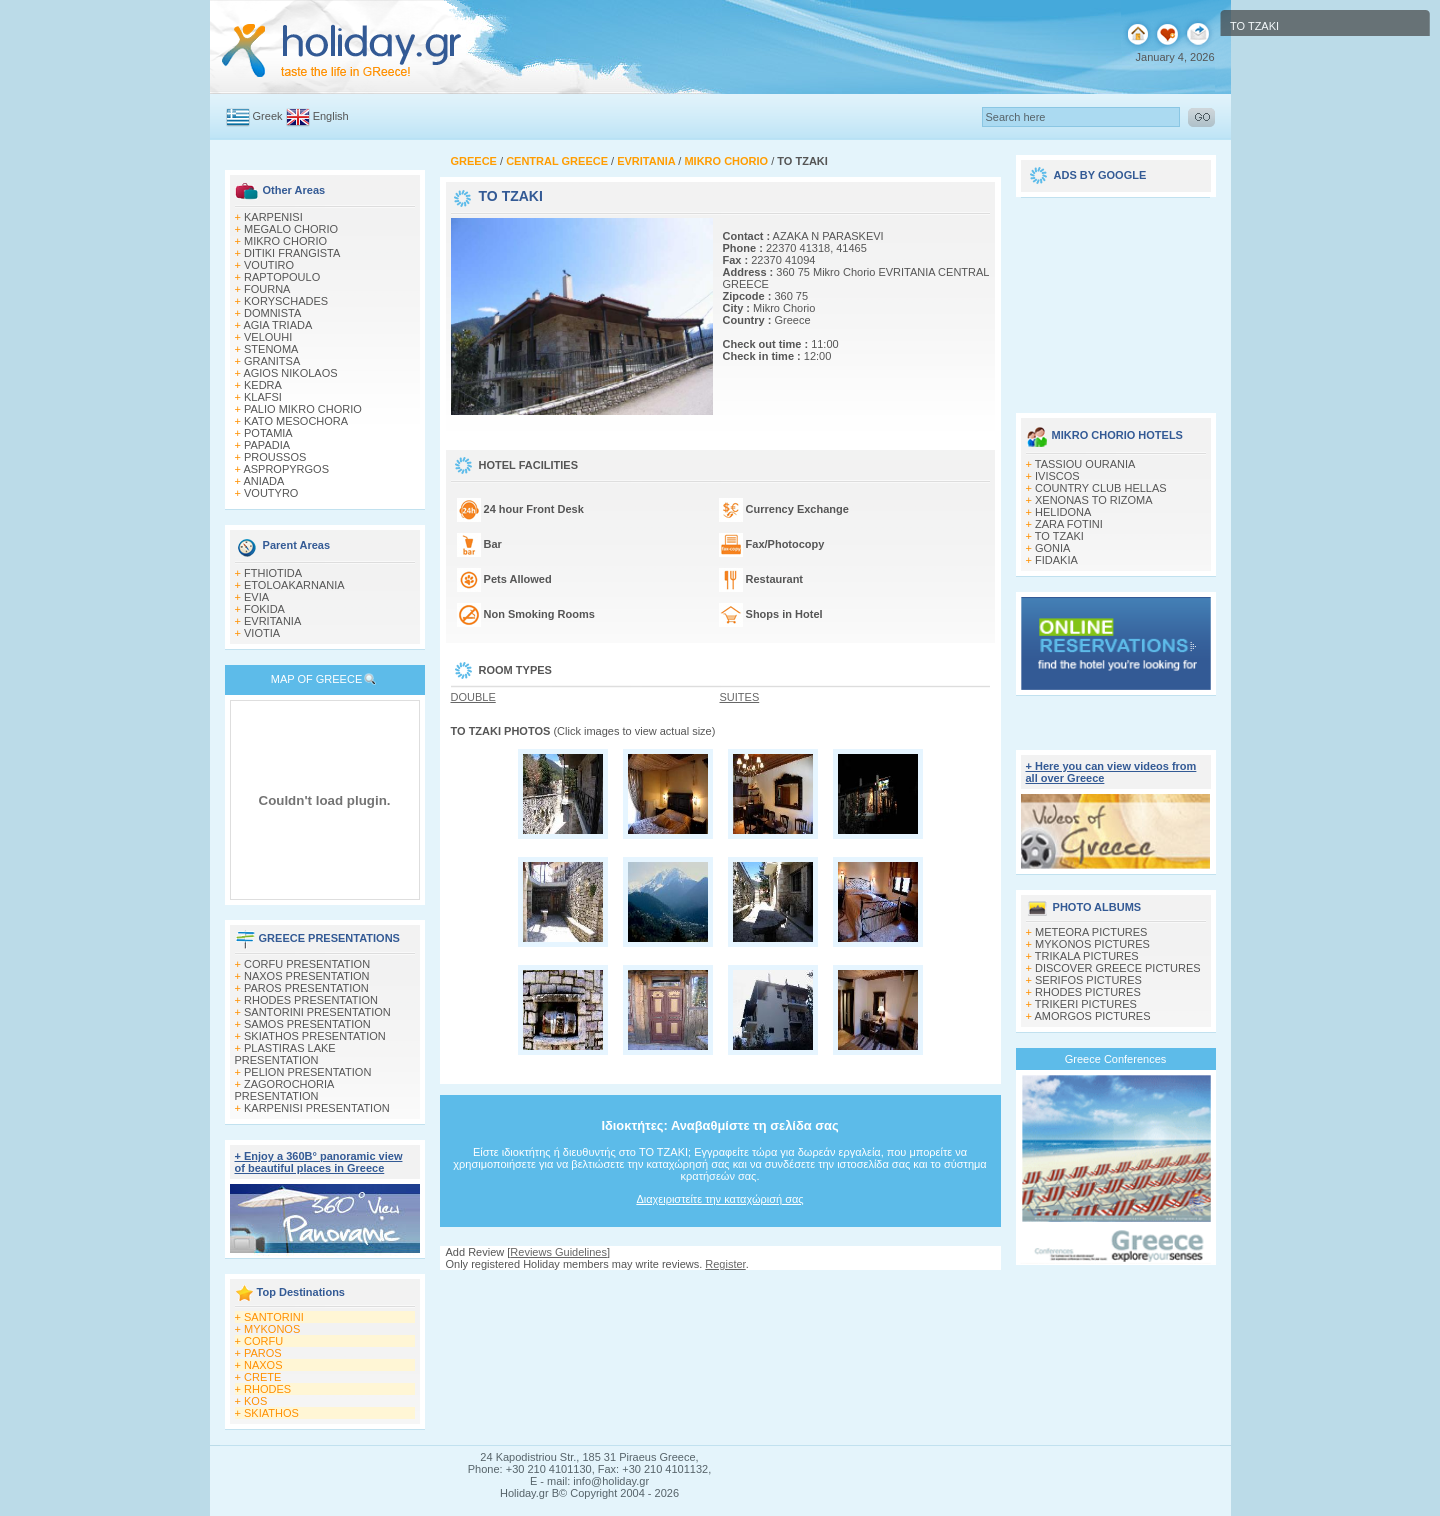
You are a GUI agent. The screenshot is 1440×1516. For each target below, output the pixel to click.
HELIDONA (1063, 512)
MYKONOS (272, 1329)
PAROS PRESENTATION (306, 988)
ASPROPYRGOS (286, 469)
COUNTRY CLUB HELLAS (1101, 488)
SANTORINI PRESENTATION (317, 1012)
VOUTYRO (271, 493)
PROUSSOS (275, 457)
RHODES (267, 1389)
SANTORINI (274, 1317)
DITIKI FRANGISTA (292, 253)
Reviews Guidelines (558, 1252)
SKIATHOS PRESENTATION (315, 1036)
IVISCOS (1057, 476)
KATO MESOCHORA (296, 421)
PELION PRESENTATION (307, 1072)
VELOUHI (268, 337)
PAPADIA (267, 445)
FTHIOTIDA (273, 573)
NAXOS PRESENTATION (307, 976)
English (331, 116)
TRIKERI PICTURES (1086, 1004)
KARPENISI (273, 217)
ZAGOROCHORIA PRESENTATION (284, 1090)
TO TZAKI (1059, 536)
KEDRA (263, 385)
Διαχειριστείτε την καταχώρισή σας (719, 1199)
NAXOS (263, 1365)
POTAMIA (268, 433)
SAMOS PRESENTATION (307, 1024)
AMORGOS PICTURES (1092, 1016)
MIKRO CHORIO (285, 241)
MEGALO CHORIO (291, 229)
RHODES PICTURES (1088, 992)
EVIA (256, 597)
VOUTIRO (269, 265)
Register (725, 1264)
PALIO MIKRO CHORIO (303, 409)
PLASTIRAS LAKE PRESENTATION (285, 1054)
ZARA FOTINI (1069, 524)
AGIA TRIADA (277, 325)
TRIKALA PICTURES (1087, 956)
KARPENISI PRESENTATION (317, 1108)
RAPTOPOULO (282, 277)
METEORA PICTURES (1091, 932)
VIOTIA (262, 633)
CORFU (263, 1341)
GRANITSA (272, 361)
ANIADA (263, 481)
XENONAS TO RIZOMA (1094, 500)
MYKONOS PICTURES (1092, 944)
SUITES (740, 697)
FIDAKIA (1056, 560)
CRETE (262, 1377)
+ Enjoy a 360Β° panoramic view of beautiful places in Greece (319, 1162)
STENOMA (271, 349)
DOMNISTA (272, 313)
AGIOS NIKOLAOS (290, 373)
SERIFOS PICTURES (1088, 980)
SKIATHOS (271, 1413)
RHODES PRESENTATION (311, 1000)
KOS (255, 1401)
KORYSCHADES (286, 301)
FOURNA (267, 289)
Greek (268, 116)
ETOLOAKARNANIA (294, 585)
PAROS (263, 1353)
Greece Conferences (1116, 1059)
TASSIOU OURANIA (1085, 464)
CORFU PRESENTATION (307, 964)
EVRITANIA (272, 621)
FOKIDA (264, 609)
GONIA (1052, 548)
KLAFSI (263, 397)
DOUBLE (473, 697)
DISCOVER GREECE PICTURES (1118, 968)
